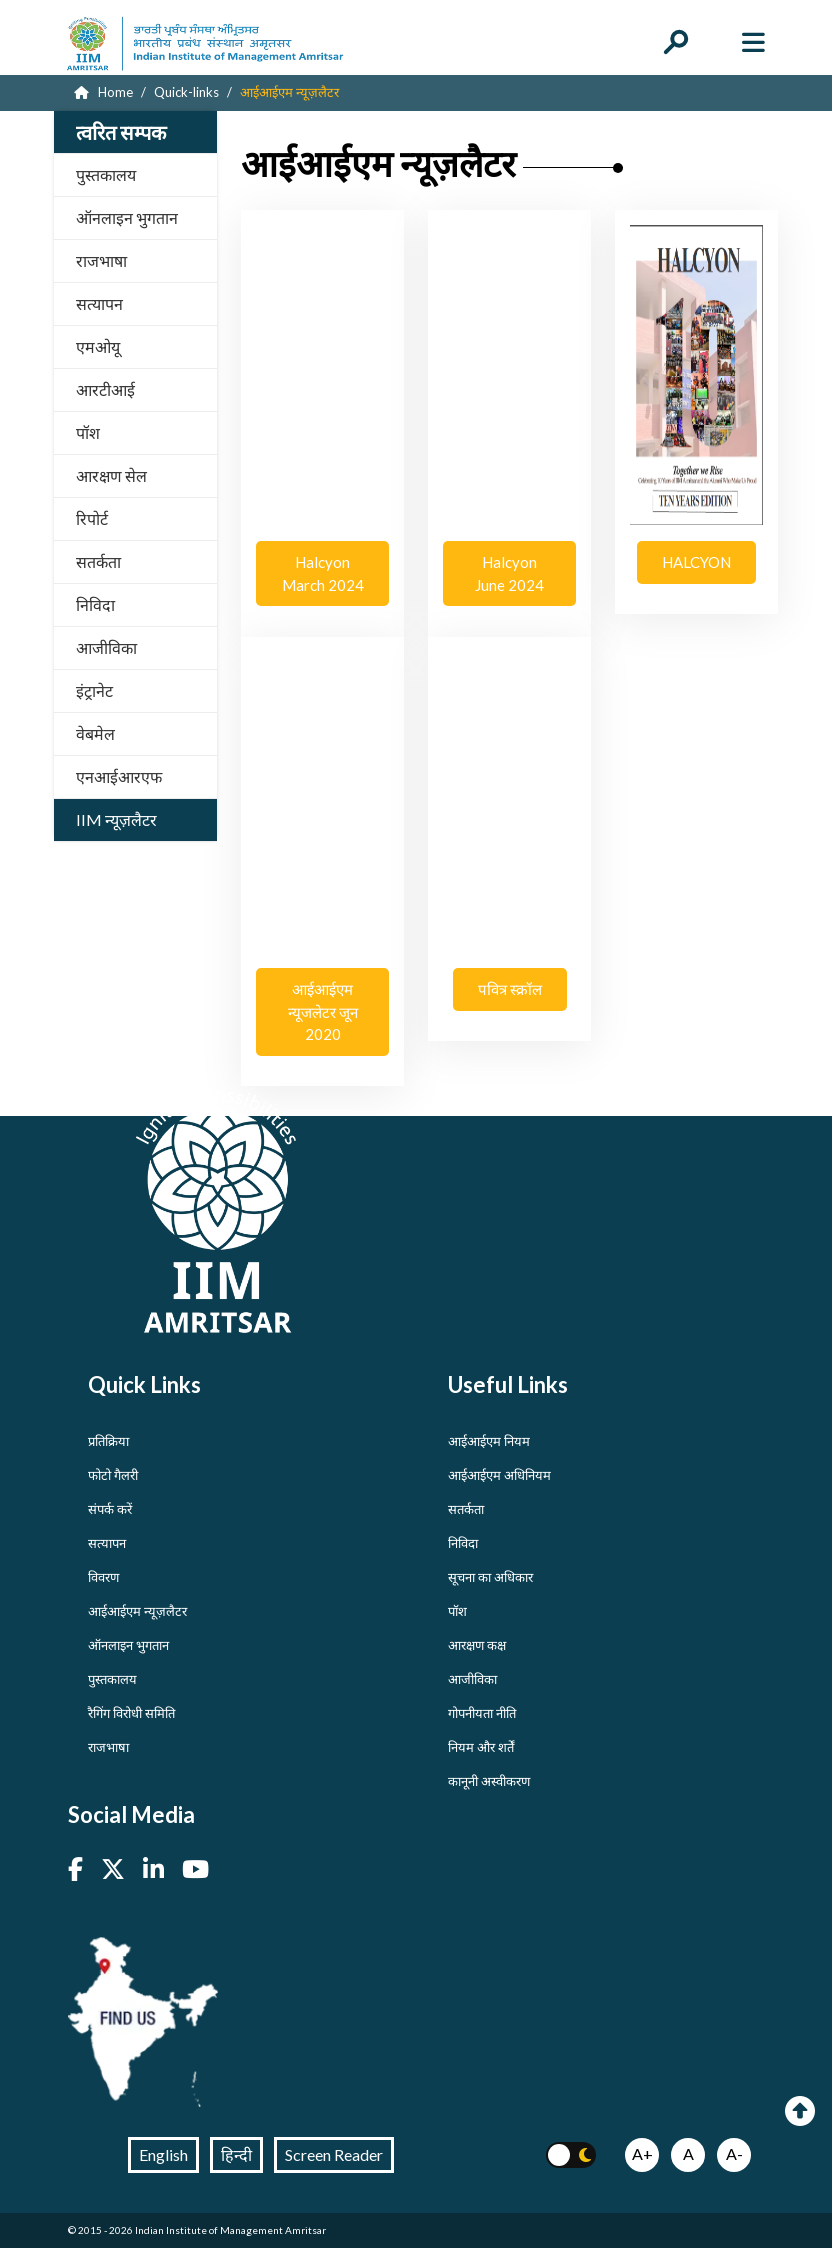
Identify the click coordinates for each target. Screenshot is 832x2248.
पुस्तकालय (106, 174)
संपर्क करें (110, 1509)
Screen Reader (334, 2154)
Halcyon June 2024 (509, 573)
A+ (642, 2153)
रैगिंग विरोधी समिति (131, 1713)
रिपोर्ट (92, 518)
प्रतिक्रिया (108, 1441)
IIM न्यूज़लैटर (116, 819)
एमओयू (98, 346)
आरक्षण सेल (111, 475)
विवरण (103, 1577)
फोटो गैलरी (113, 1475)
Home (103, 92)
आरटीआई (105, 389)
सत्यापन (99, 303)
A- (734, 2153)
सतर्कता (98, 561)
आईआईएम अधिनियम (499, 1475)
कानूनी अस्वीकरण (489, 1781)
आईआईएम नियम (489, 1441)
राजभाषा (101, 260)
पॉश (88, 432)
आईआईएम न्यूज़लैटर (137, 1611)
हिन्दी (236, 2154)
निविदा (95, 604)
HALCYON (696, 562)
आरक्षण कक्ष (477, 1645)
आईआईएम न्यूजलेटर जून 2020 (322, 1011)
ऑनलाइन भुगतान (127, 217)
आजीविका (106, 647)
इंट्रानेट (94, 690)
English (163, 2154)
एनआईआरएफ (119, 776)
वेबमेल (95, 733)
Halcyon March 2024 (322, 573)
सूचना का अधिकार (490, 1577)
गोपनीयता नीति (482, 1713)
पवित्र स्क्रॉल (510, 989)
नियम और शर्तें (481, 1747)
